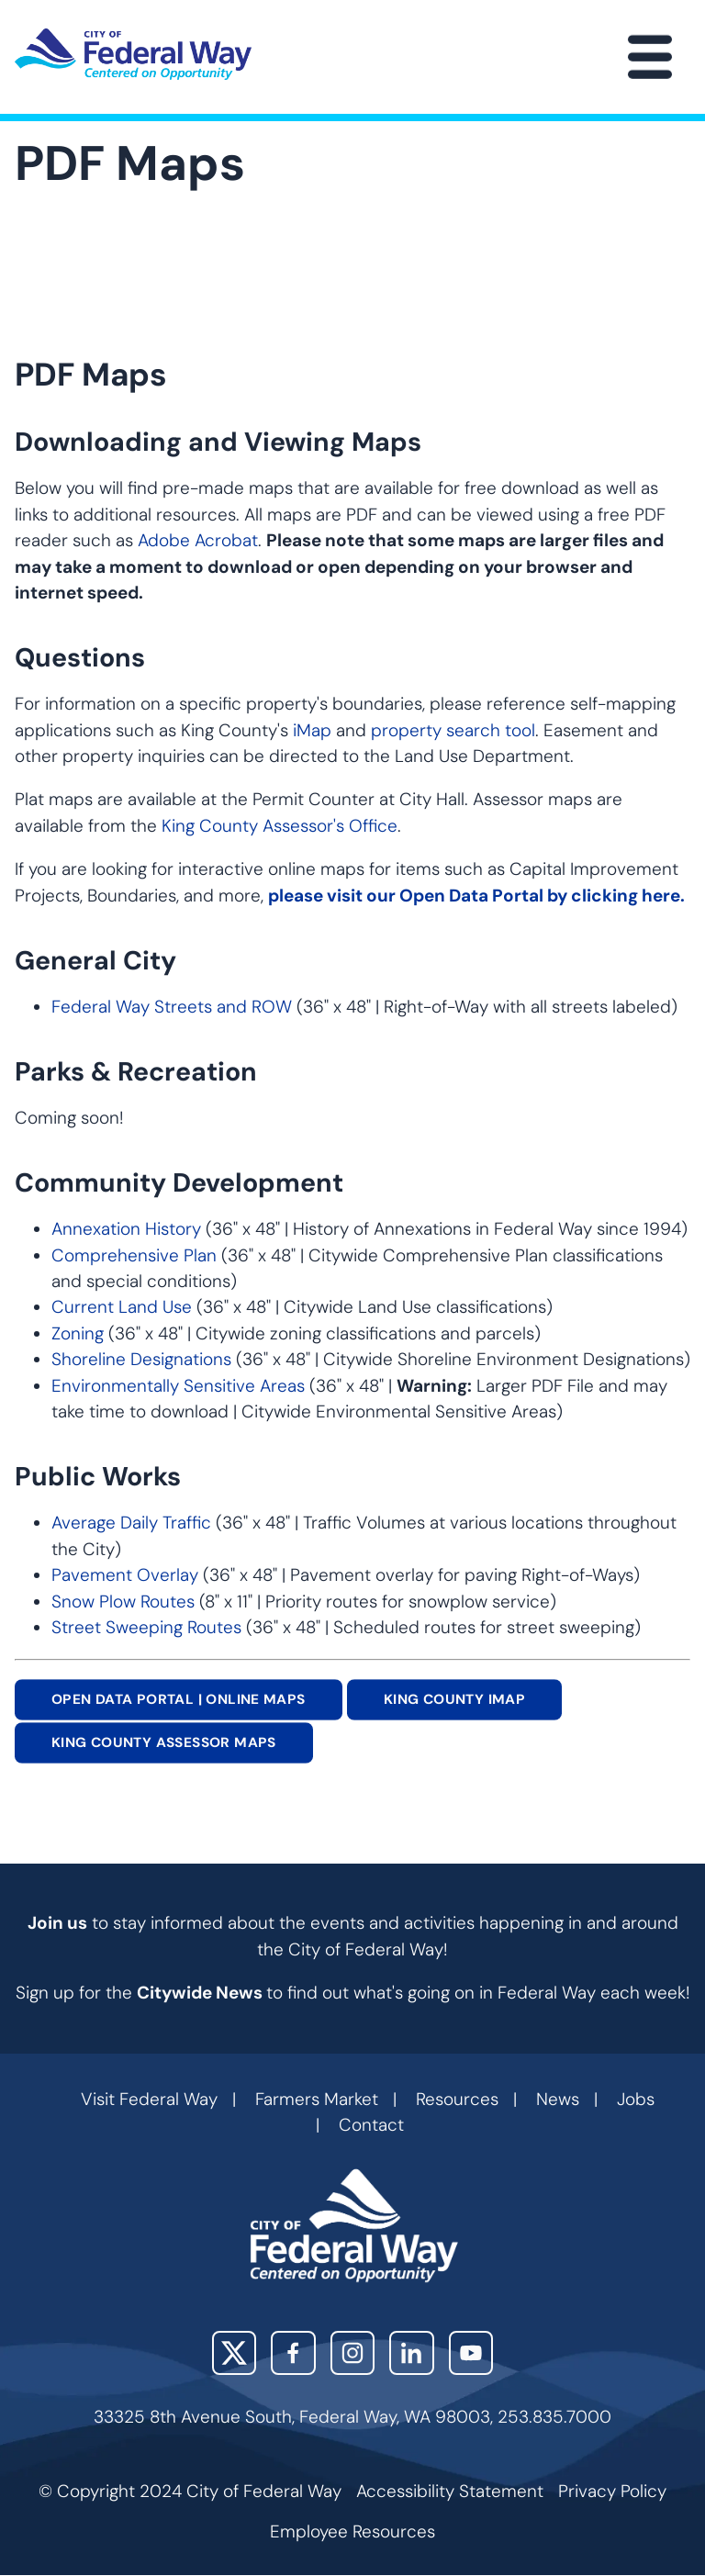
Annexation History (126, 1228)
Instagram (353, 2353)
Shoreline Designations (141, 1359)
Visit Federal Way (149, 2099)
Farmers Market (316, 2099)
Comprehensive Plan (134, 1255)
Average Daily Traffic (131, 1522)
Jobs (636, 2099)
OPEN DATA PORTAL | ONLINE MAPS (178, 1699)
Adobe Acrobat (198, 540)
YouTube (471, 2353)
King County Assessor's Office (279, 825)
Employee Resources (352, 2531)
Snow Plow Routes (123, 1601)
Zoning (77, 1333)
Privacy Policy (612, 2491)
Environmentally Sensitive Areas (178, 1385)
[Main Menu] (650, 57)
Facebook (293, 2353)
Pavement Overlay (124, 1574)
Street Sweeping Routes (146, 1627)
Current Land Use (121, 1306)
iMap (312, 730)
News (557, 2099)
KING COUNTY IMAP (454, 1699)
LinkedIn (411, 2353)
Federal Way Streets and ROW (174, 1006)
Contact (371, 2124)
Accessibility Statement (449, 2491)
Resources (457, 2099)
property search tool (453, 730)
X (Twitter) (234, 2353)
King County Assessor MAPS (163, 1743)
